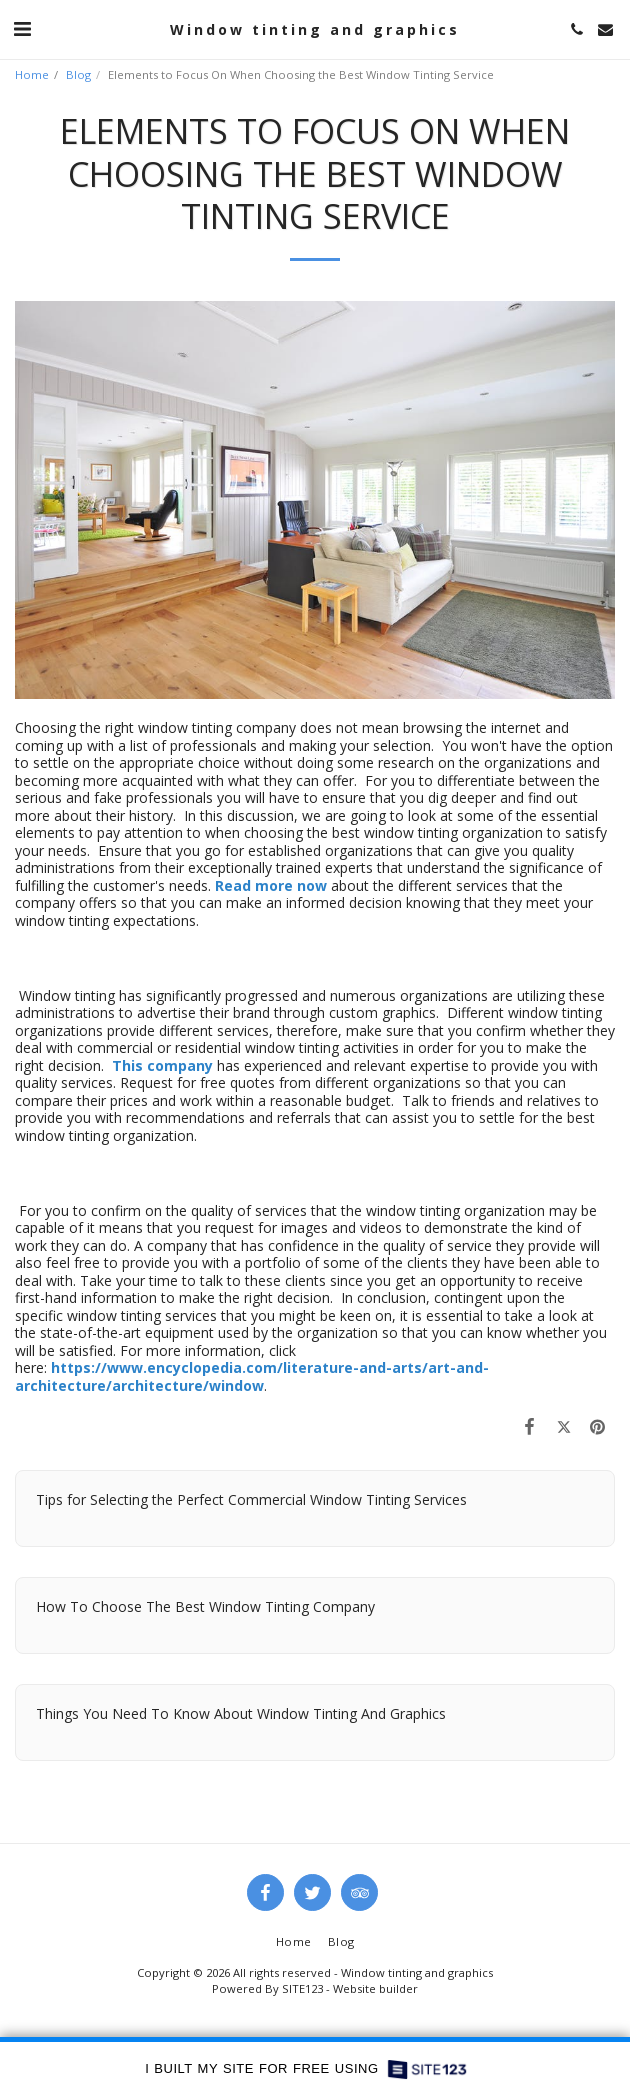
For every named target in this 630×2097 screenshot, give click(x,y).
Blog (78, 74)
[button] (22, 28)
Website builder (375, 1988)
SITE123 (302, 1988)
